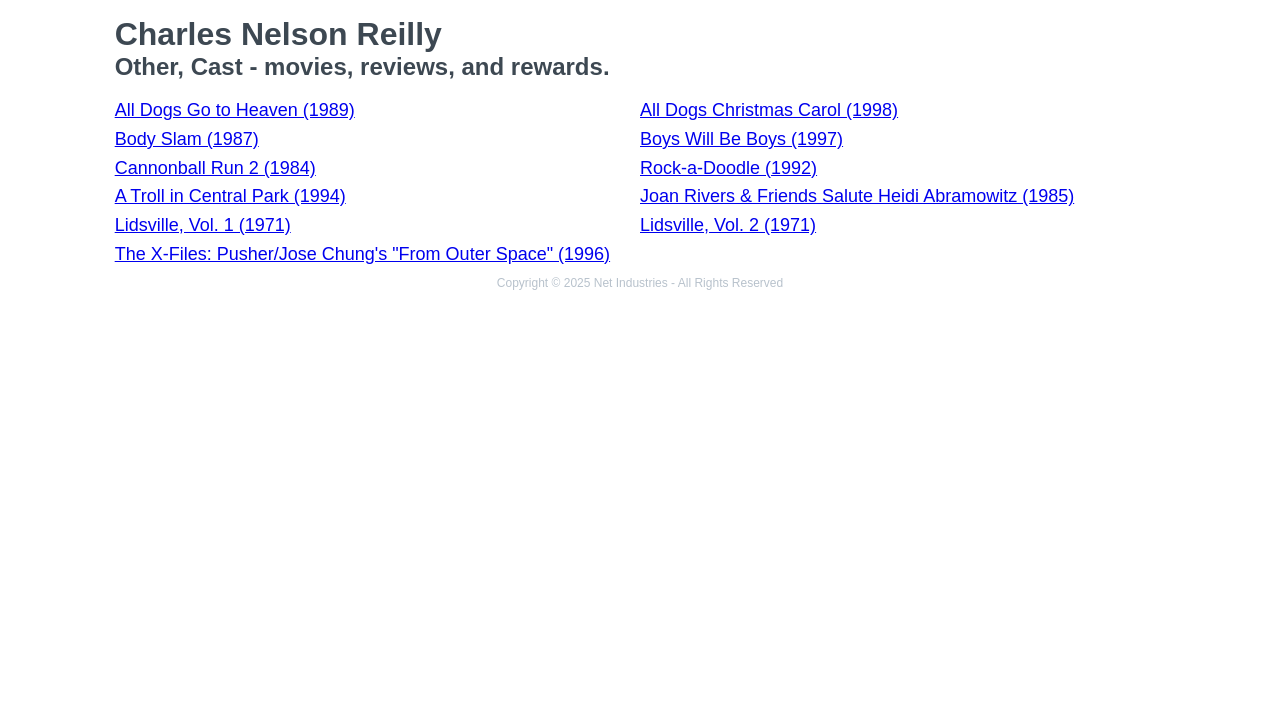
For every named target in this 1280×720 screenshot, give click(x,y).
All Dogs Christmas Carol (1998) (769, 110)
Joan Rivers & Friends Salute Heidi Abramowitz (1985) (857, 196)
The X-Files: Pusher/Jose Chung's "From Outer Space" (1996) (362, 254)
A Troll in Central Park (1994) (230, 196)
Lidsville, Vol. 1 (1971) (203, 225)
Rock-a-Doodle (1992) (728, 168)
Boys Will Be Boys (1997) (741, 139)
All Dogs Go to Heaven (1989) (235, 110)
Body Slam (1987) (187, 139)
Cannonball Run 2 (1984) (215, 168)
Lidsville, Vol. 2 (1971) (728, 225)
